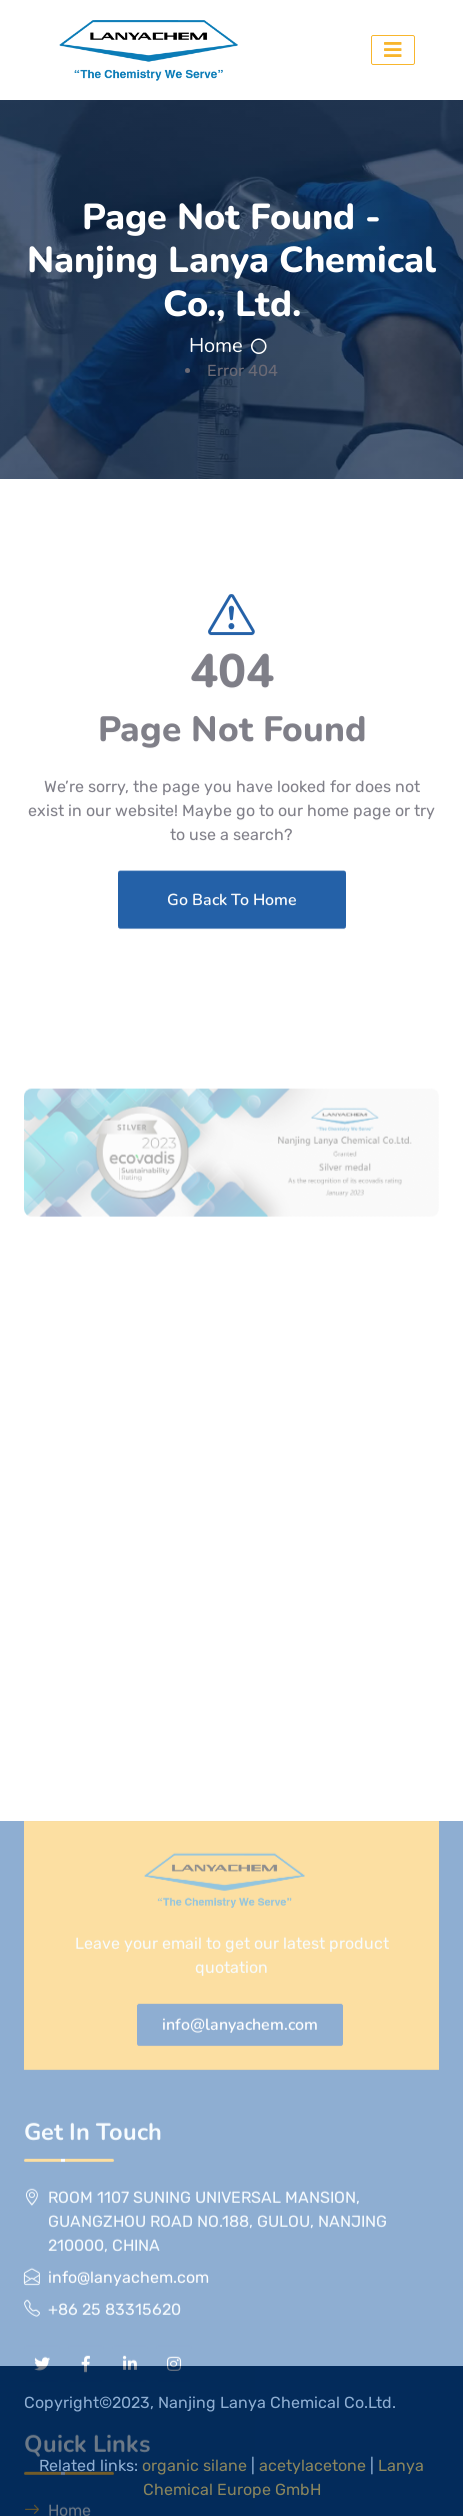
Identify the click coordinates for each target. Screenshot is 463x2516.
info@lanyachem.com (240, 2299)
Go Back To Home (232, 940)
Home (216, 345)
